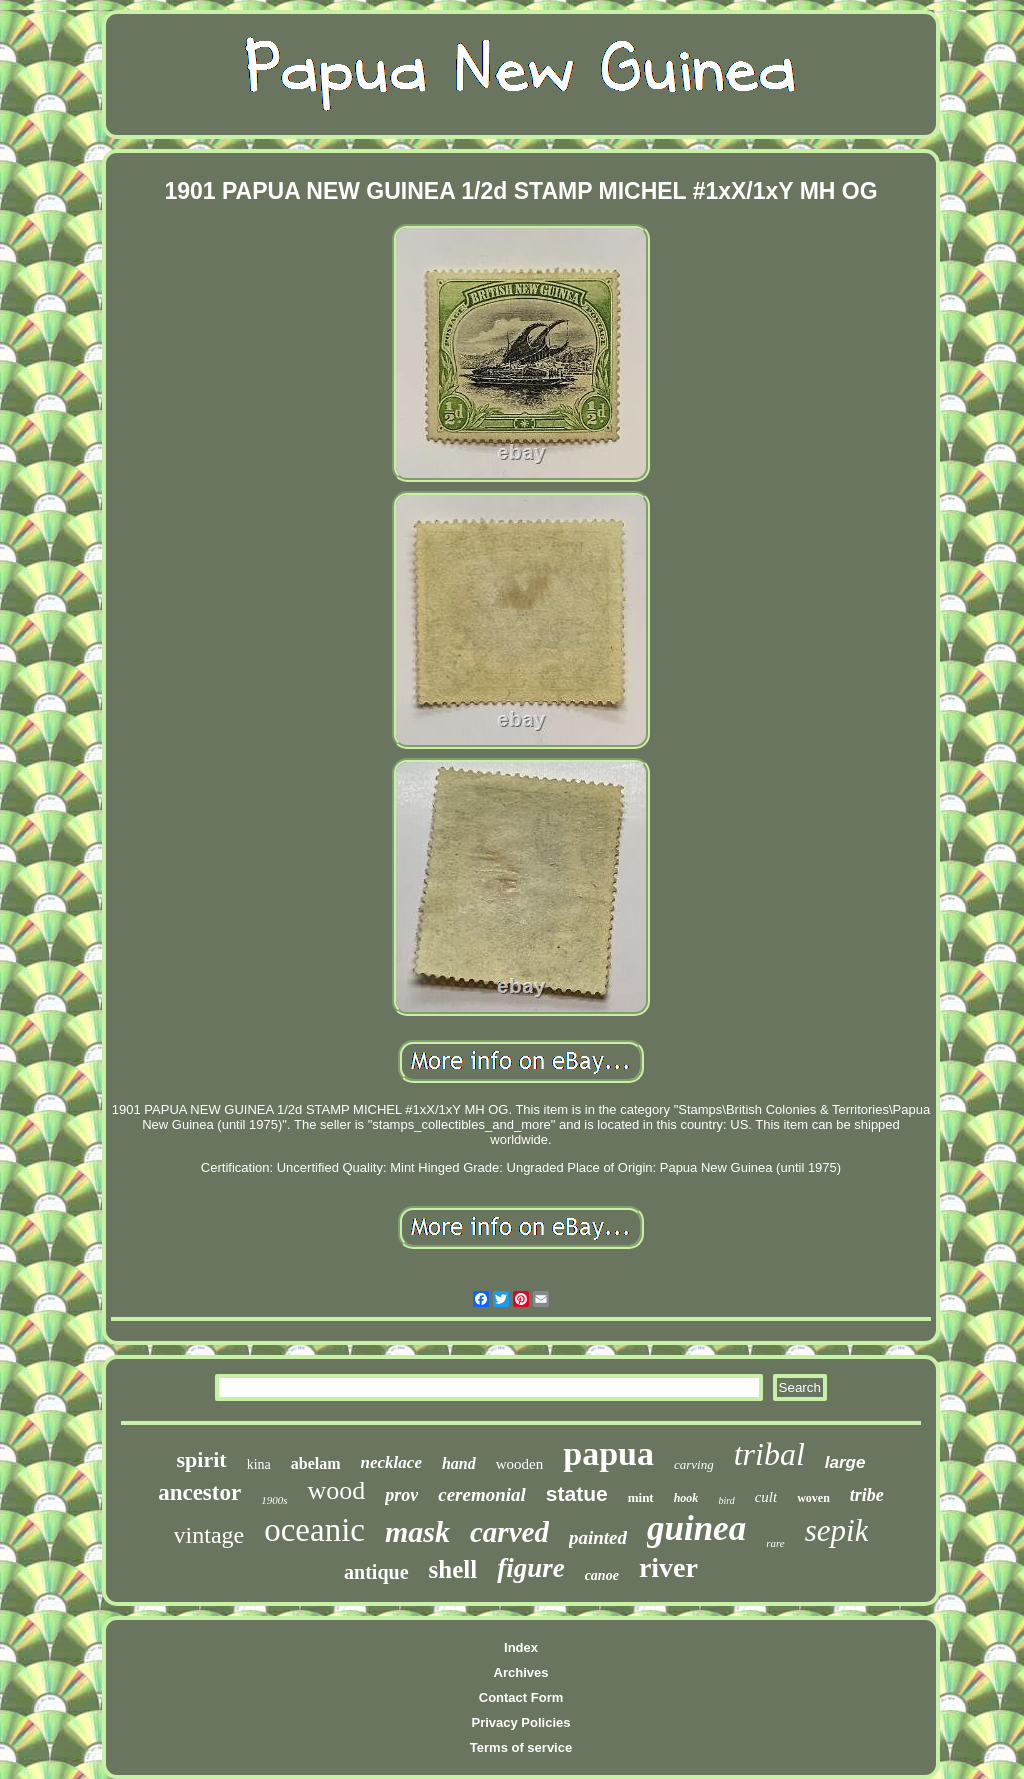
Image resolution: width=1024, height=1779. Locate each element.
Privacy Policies (520, 1722)
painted (598, 1537)
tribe (867, 1495)
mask (417, 1531)
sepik (837, 1530)
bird (726, 1500)
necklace (391, 1462)
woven (813, 1498)
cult (766, 1497)
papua (608, 1453)
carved (509, 1532)
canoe (602, 1575)
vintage (209, 1535)
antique (376, 1572)
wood (336, 1490)
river (668, 1567)
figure (531, 1568)
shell (453, 1569)
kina (259, 1464)
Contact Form (521, 1697)
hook (686, 1498)
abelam (316, 1463)
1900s (274, 1500)
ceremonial (482, 1494)
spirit (202, 1459)
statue (577, 1493)
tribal (769, 1454)
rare (775, 1543)
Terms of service (521, 1747)
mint (641, 1497)
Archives (521, 1672)
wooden (520, 1464)
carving (694, 1464)
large (845, 1462)
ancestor (199, 1492)
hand (459, 1463)
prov (401, 1495)
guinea (696, 1528)
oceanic (314, 1530)
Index (521, 1647)
